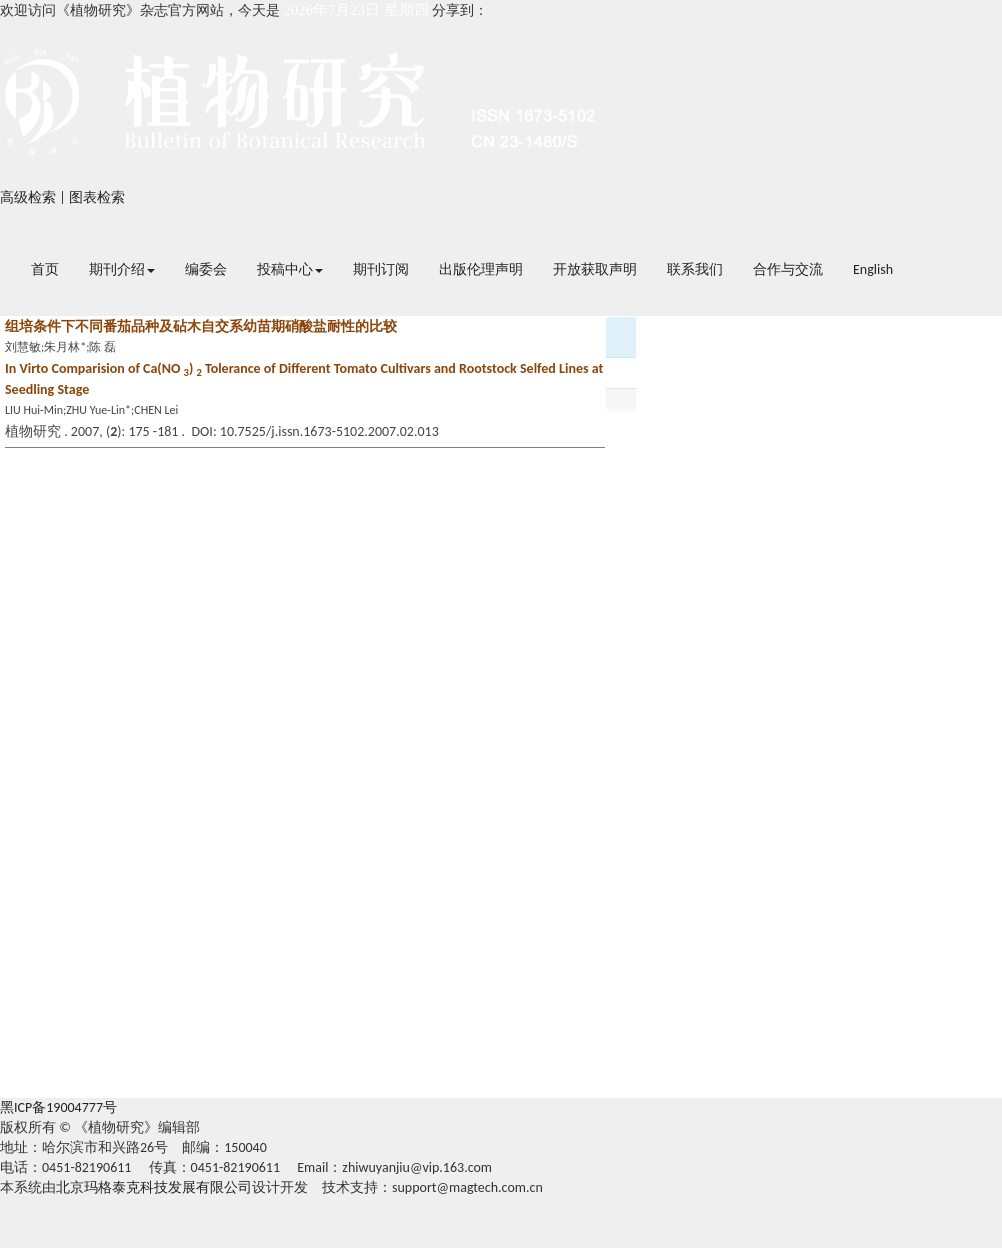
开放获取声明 (595, 269)
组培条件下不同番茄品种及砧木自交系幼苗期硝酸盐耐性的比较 (201, 326)
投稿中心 (290, 269)
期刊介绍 (122, 269)
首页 (45, 269)
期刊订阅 (381, 269)
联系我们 (695, 269)
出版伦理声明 (481, 269)
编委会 (206, 269)
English (873, 269)
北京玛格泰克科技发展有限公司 (154, 1187)
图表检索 (97, 197)
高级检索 (28, 197)
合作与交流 (788, 269)
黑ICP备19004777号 (58, 1107)
